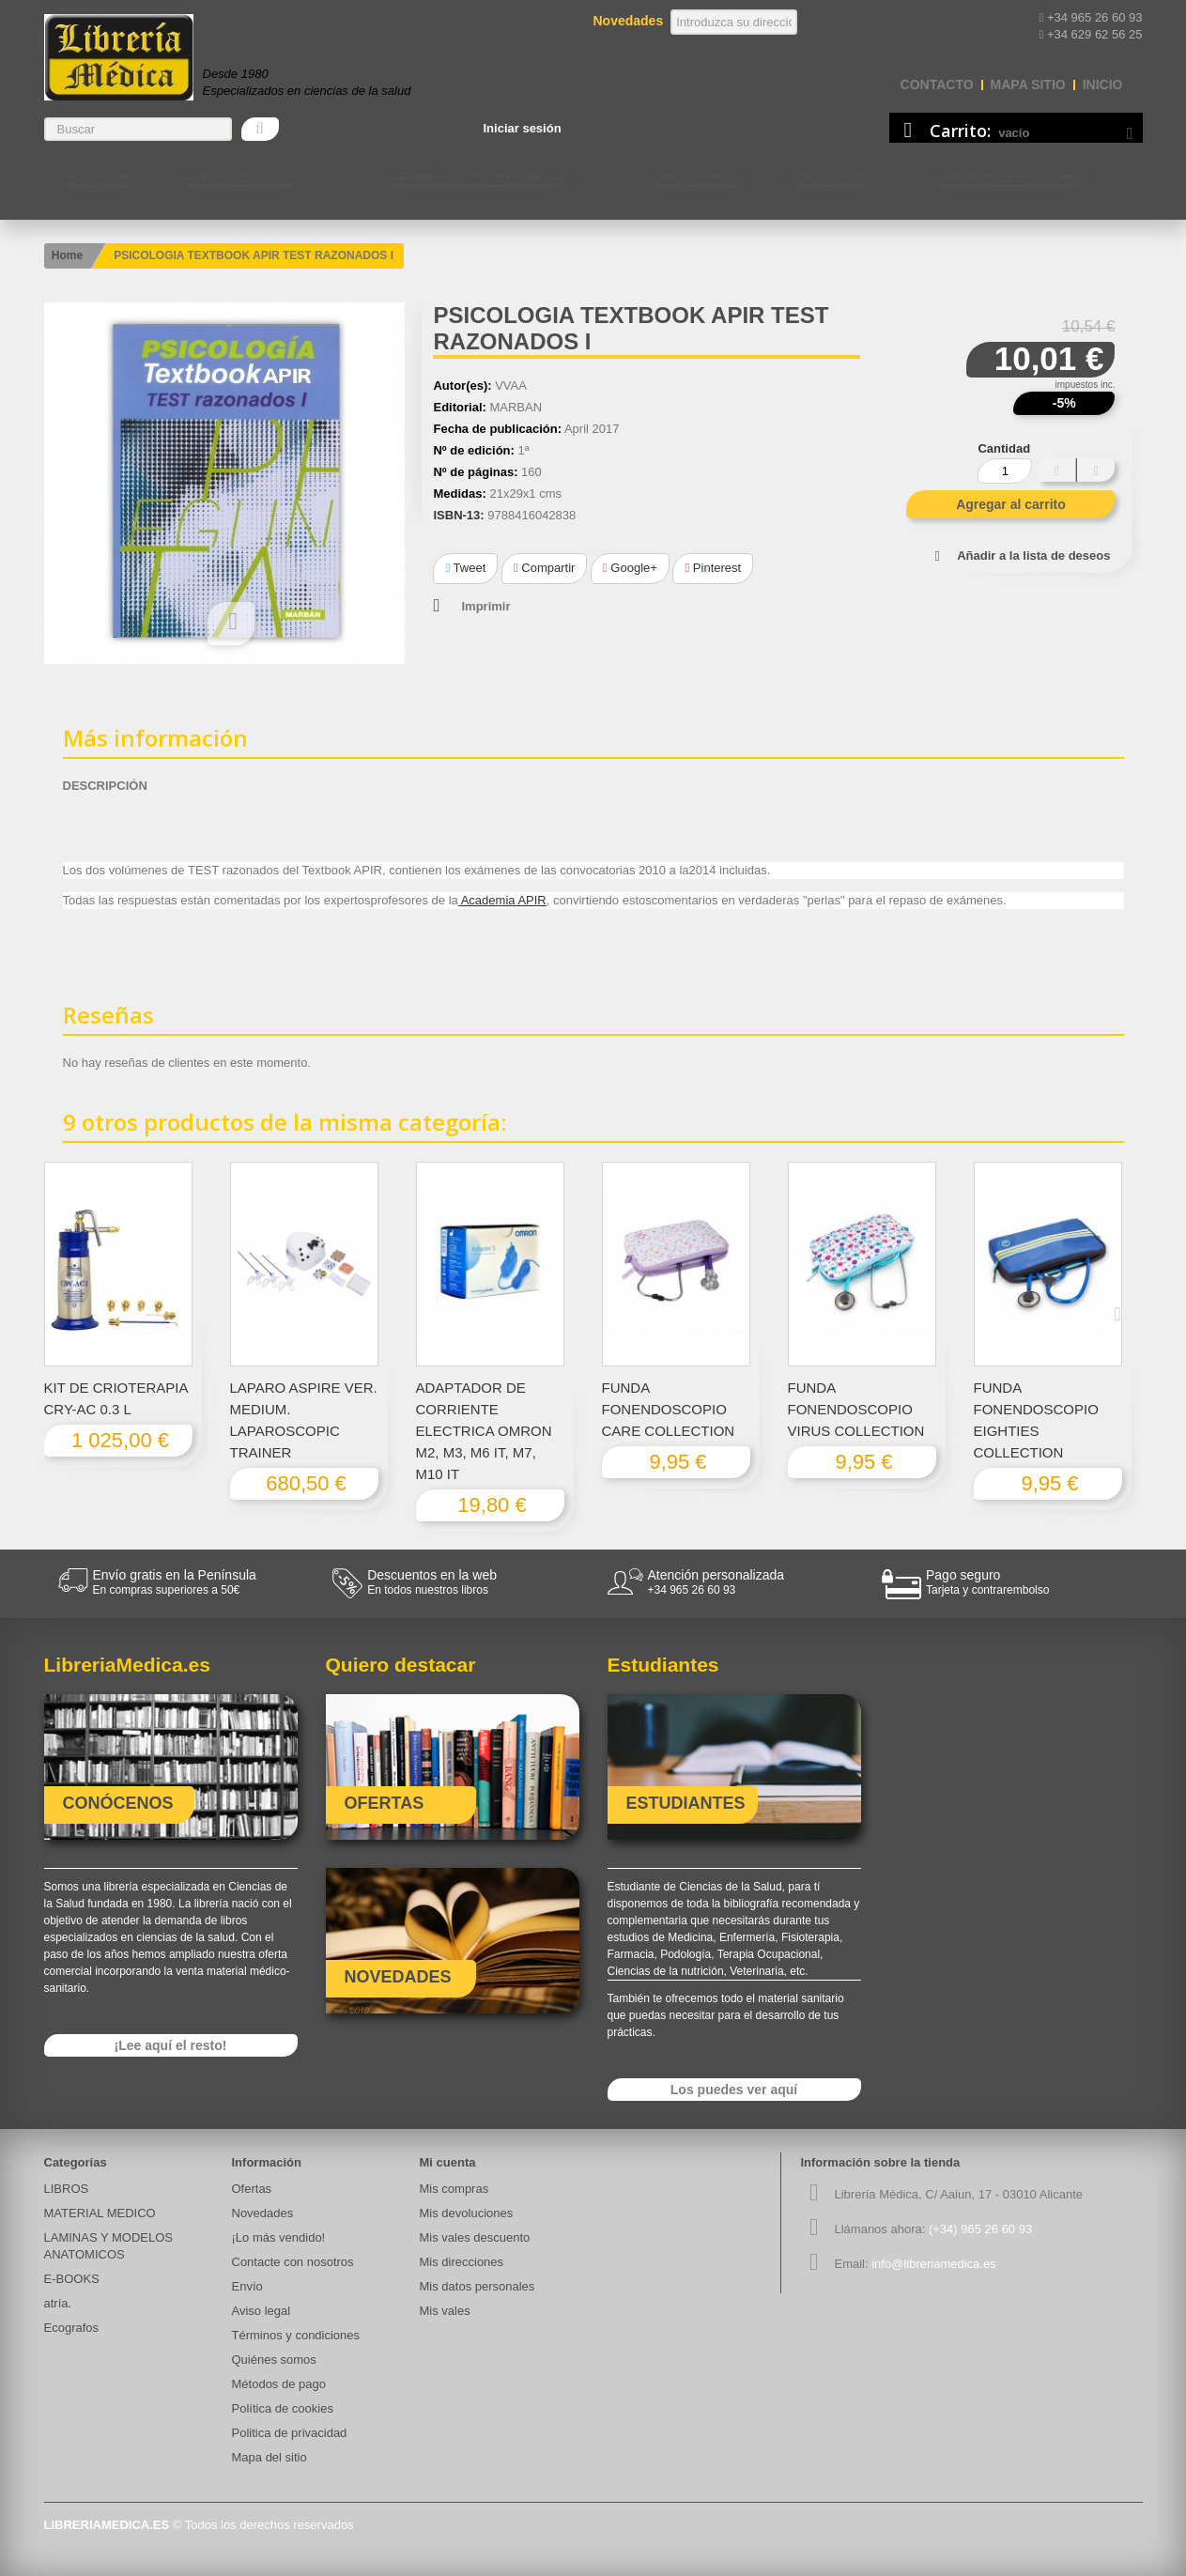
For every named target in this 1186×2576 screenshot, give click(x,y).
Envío (247, 2286)
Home (67, 255)
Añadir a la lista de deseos (1033, 555)
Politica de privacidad (289, 2433)
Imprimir (485, 606)
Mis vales (445, 2311)
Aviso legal (261, 2311)
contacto (937, 84)
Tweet (465, 568)
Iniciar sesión (523, 128)
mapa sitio (1028, 84)
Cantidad (1004, 448)
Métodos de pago (279, 2384)
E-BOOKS (826, 172)
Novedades (263, 2213)
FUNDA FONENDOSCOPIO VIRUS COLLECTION (856, 1409)
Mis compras (454, 2189)
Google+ (630, 568)
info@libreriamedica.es (933, 2264)
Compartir (544, 568)
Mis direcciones (462, 2262)
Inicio (1103, 84)
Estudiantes (693, 172)
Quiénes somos (274, 2359)
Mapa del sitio (269, 2457)
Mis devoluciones (467, 2213)
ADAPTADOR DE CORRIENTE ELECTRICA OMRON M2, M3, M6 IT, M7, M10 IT (484, 1431)
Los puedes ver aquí (733, 2089)
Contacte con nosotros (1006, 172)
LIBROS (97, 172)
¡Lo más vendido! (279, 2237)
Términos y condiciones (296, 2335)
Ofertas (252, 2189)
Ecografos (72, 2328)
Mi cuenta (448, 2162)
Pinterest (713, 568)
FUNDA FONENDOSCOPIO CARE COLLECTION (668, 1409)
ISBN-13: (458, 515)
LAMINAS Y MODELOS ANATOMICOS (474, 172)
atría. (58, 2303)
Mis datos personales (477, 2286)
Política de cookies (282, 2408)
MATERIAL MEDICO (238, 172)
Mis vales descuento (475, 2237)
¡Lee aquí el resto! (171, 2045)
